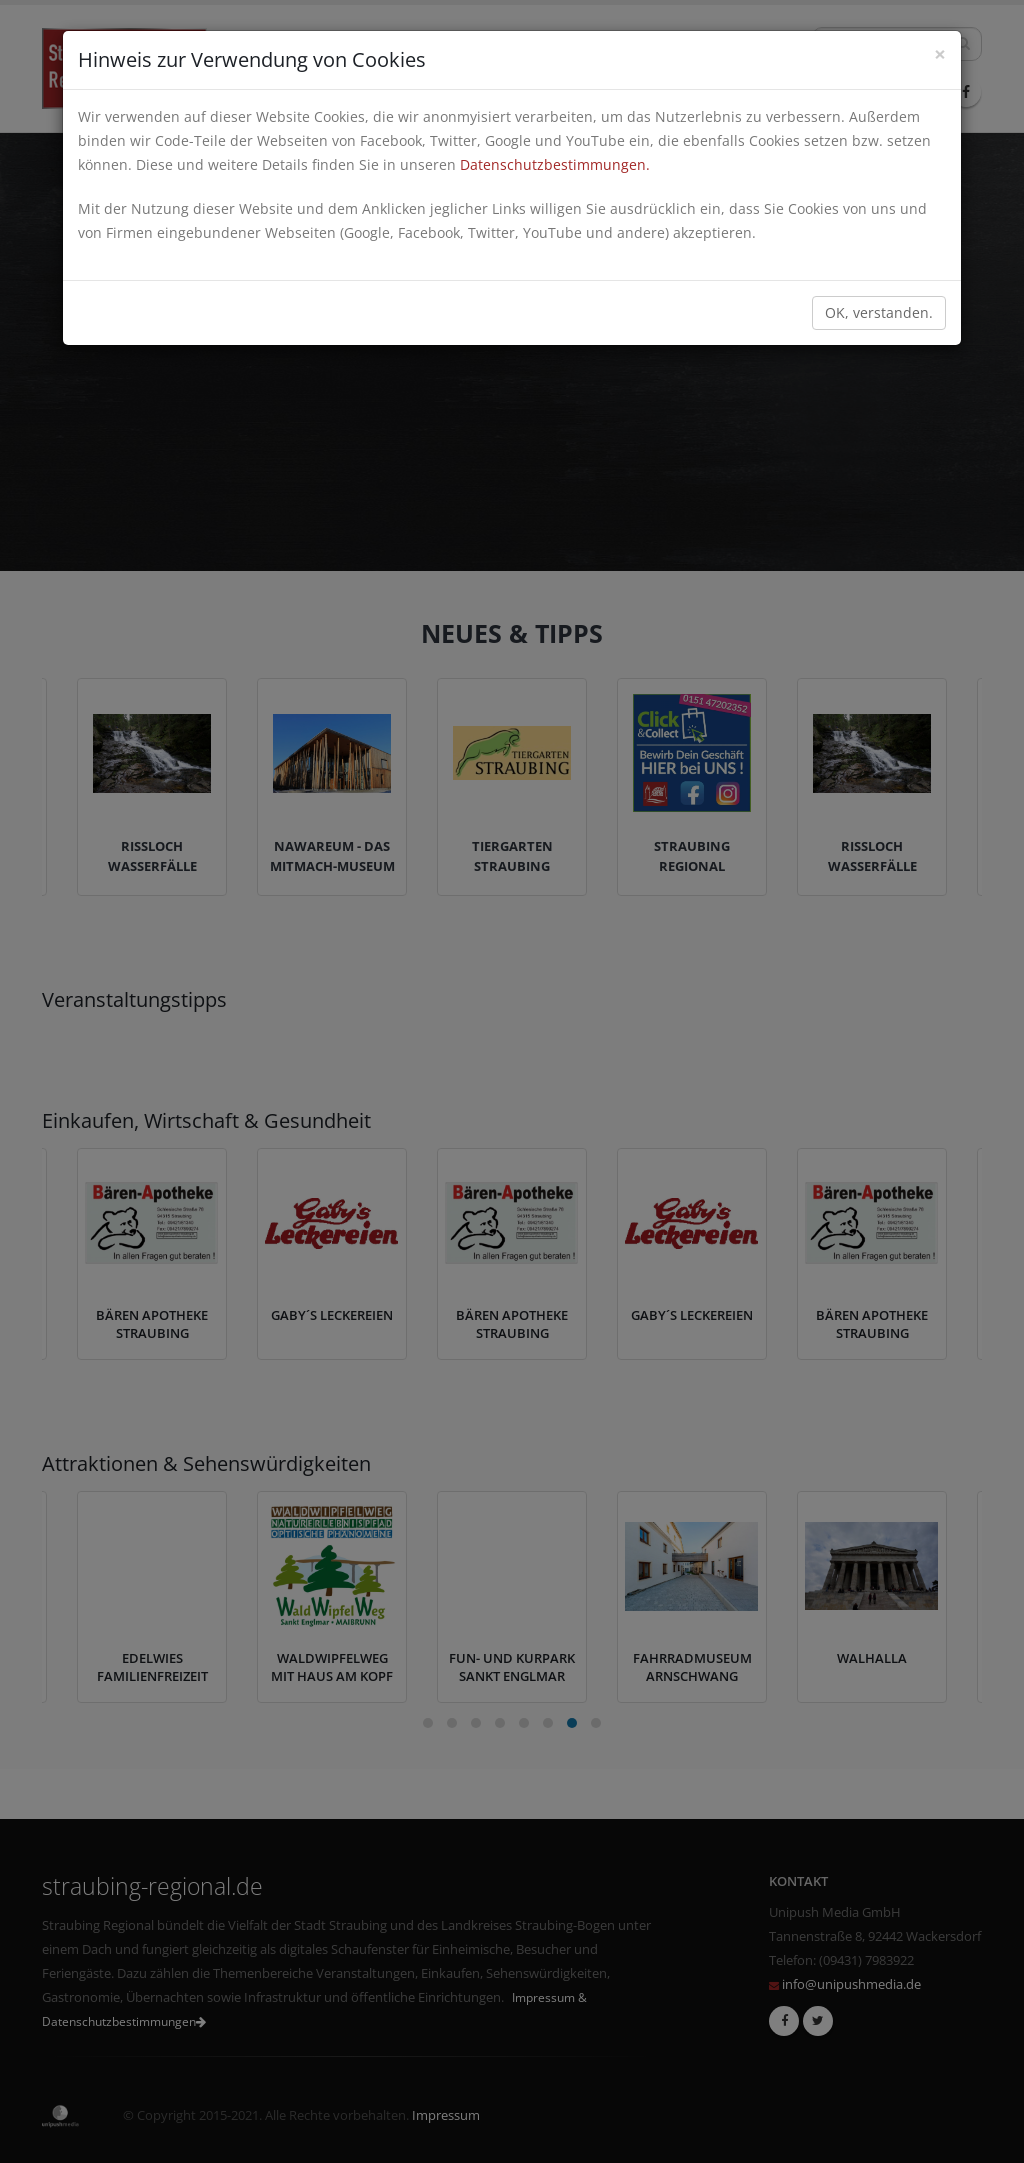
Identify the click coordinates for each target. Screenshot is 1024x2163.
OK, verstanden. (879, 312)
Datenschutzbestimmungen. (555, 164)
